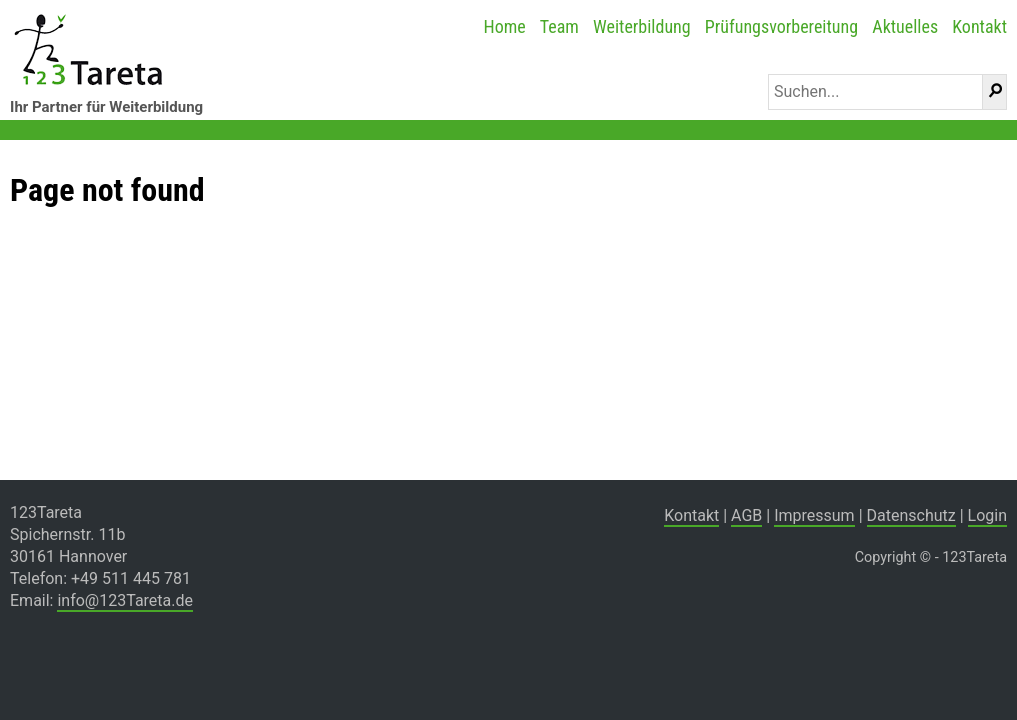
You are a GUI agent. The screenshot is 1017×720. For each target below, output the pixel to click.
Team (559, 26)
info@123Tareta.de (125, 600)
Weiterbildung (642, 26)
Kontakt (979, 26)
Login (987, 515)
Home (504, 26)
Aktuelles (905, 26)
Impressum (814, 515)
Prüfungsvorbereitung (781, 26)
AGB (746, 515)
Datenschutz (911, 515)
